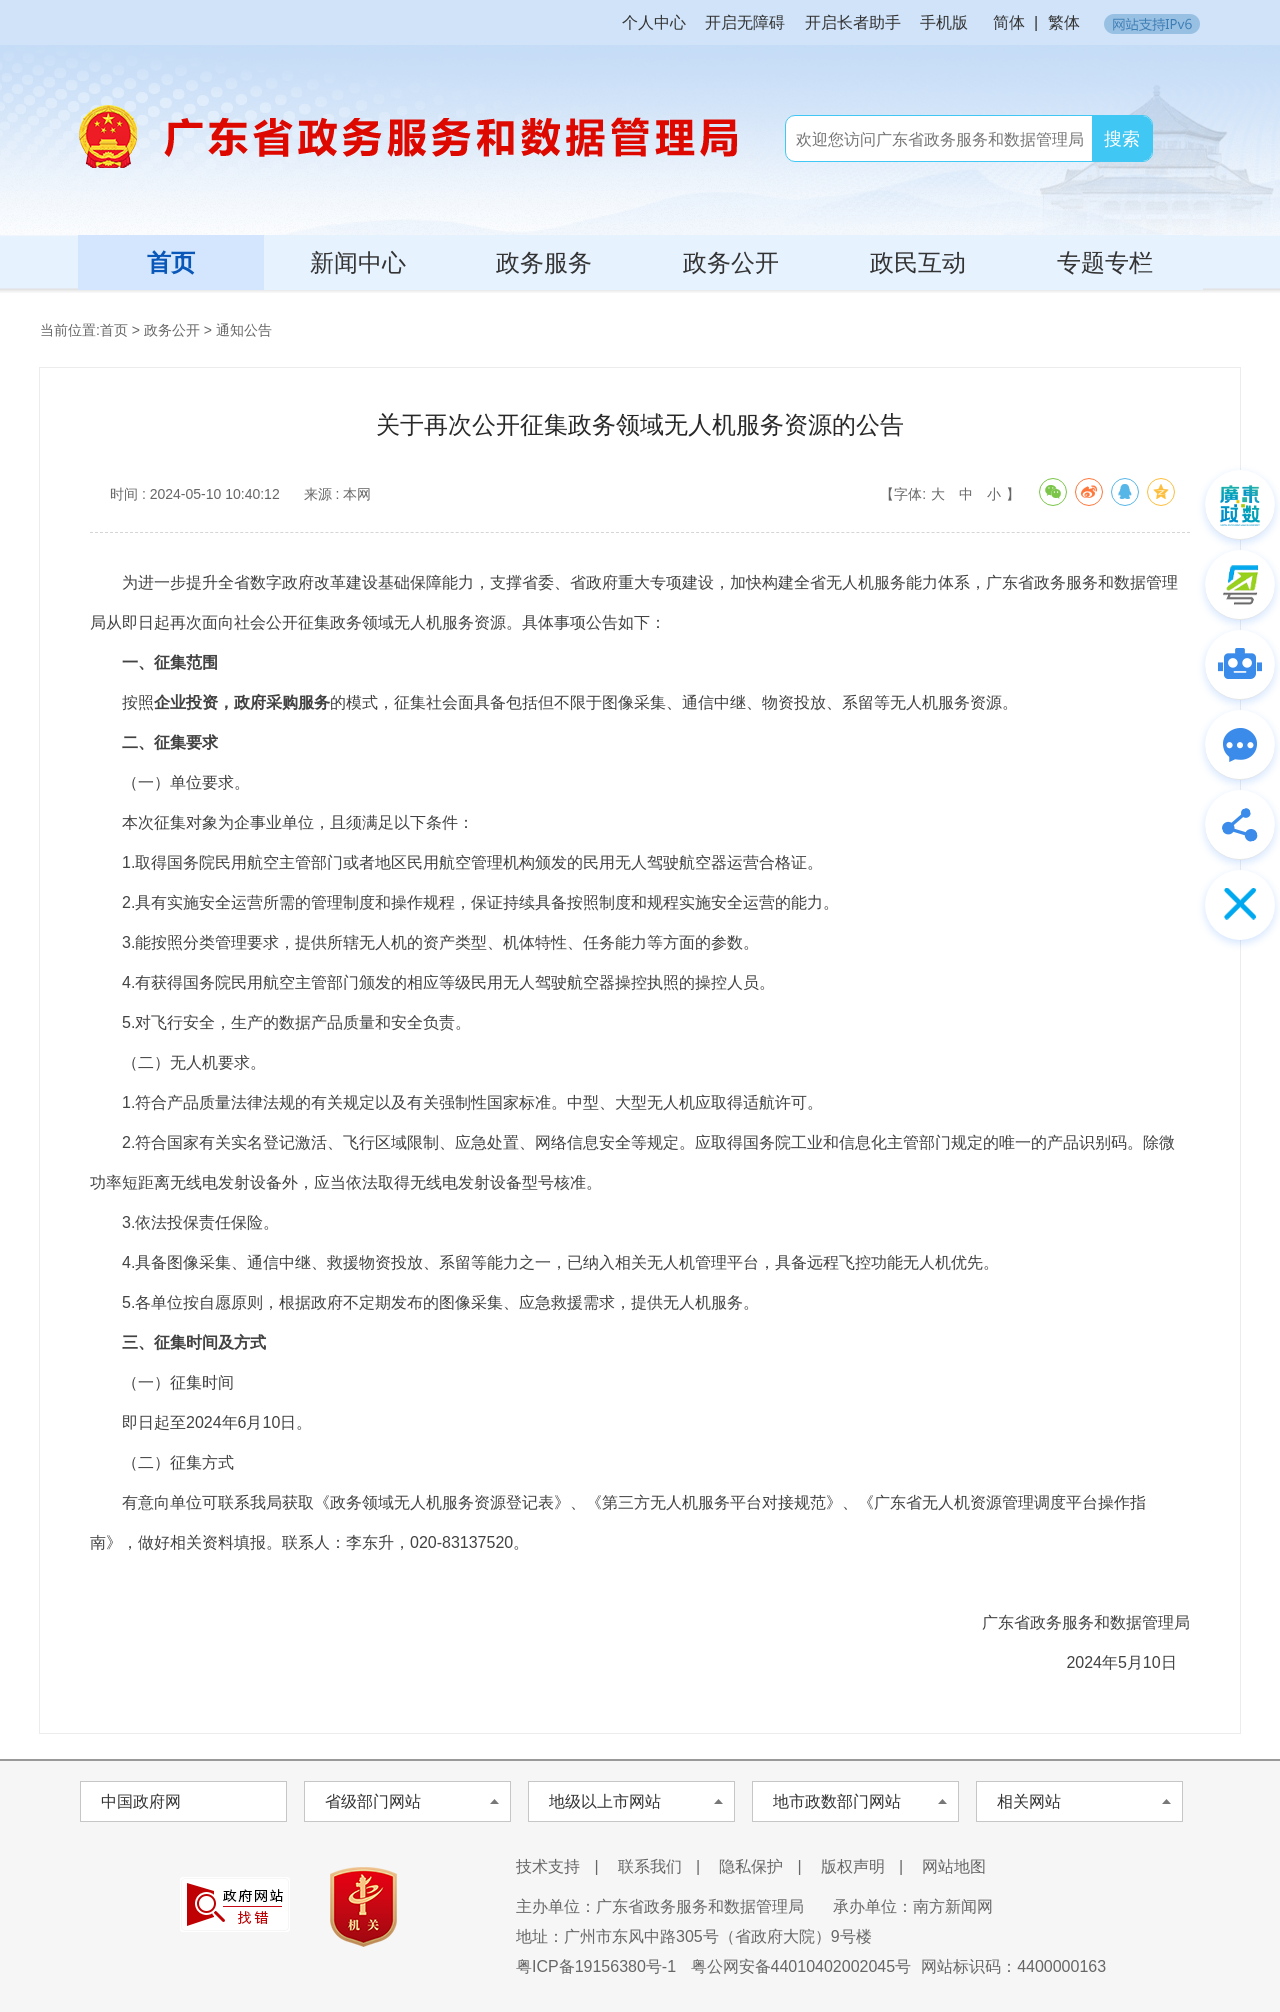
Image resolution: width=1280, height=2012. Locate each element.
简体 (1009, 22)
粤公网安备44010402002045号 (801, 1966)
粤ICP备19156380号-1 (596, 1966)
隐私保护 (751, 1866)
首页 (171, 262)
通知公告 (244, 330)
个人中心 (654, 22)
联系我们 (650, 1866)
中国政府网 (141, 1801)
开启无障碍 (745, 22)
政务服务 (544, 262)
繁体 (1064, 22)
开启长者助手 (853, 22)
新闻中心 (358, 262)
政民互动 (918, 262)
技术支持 (548, 1866)
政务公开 (731, 262)
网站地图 (954, 1866)
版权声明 (853, 1866)
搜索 (1122, 139)
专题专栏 (1105, 262)
